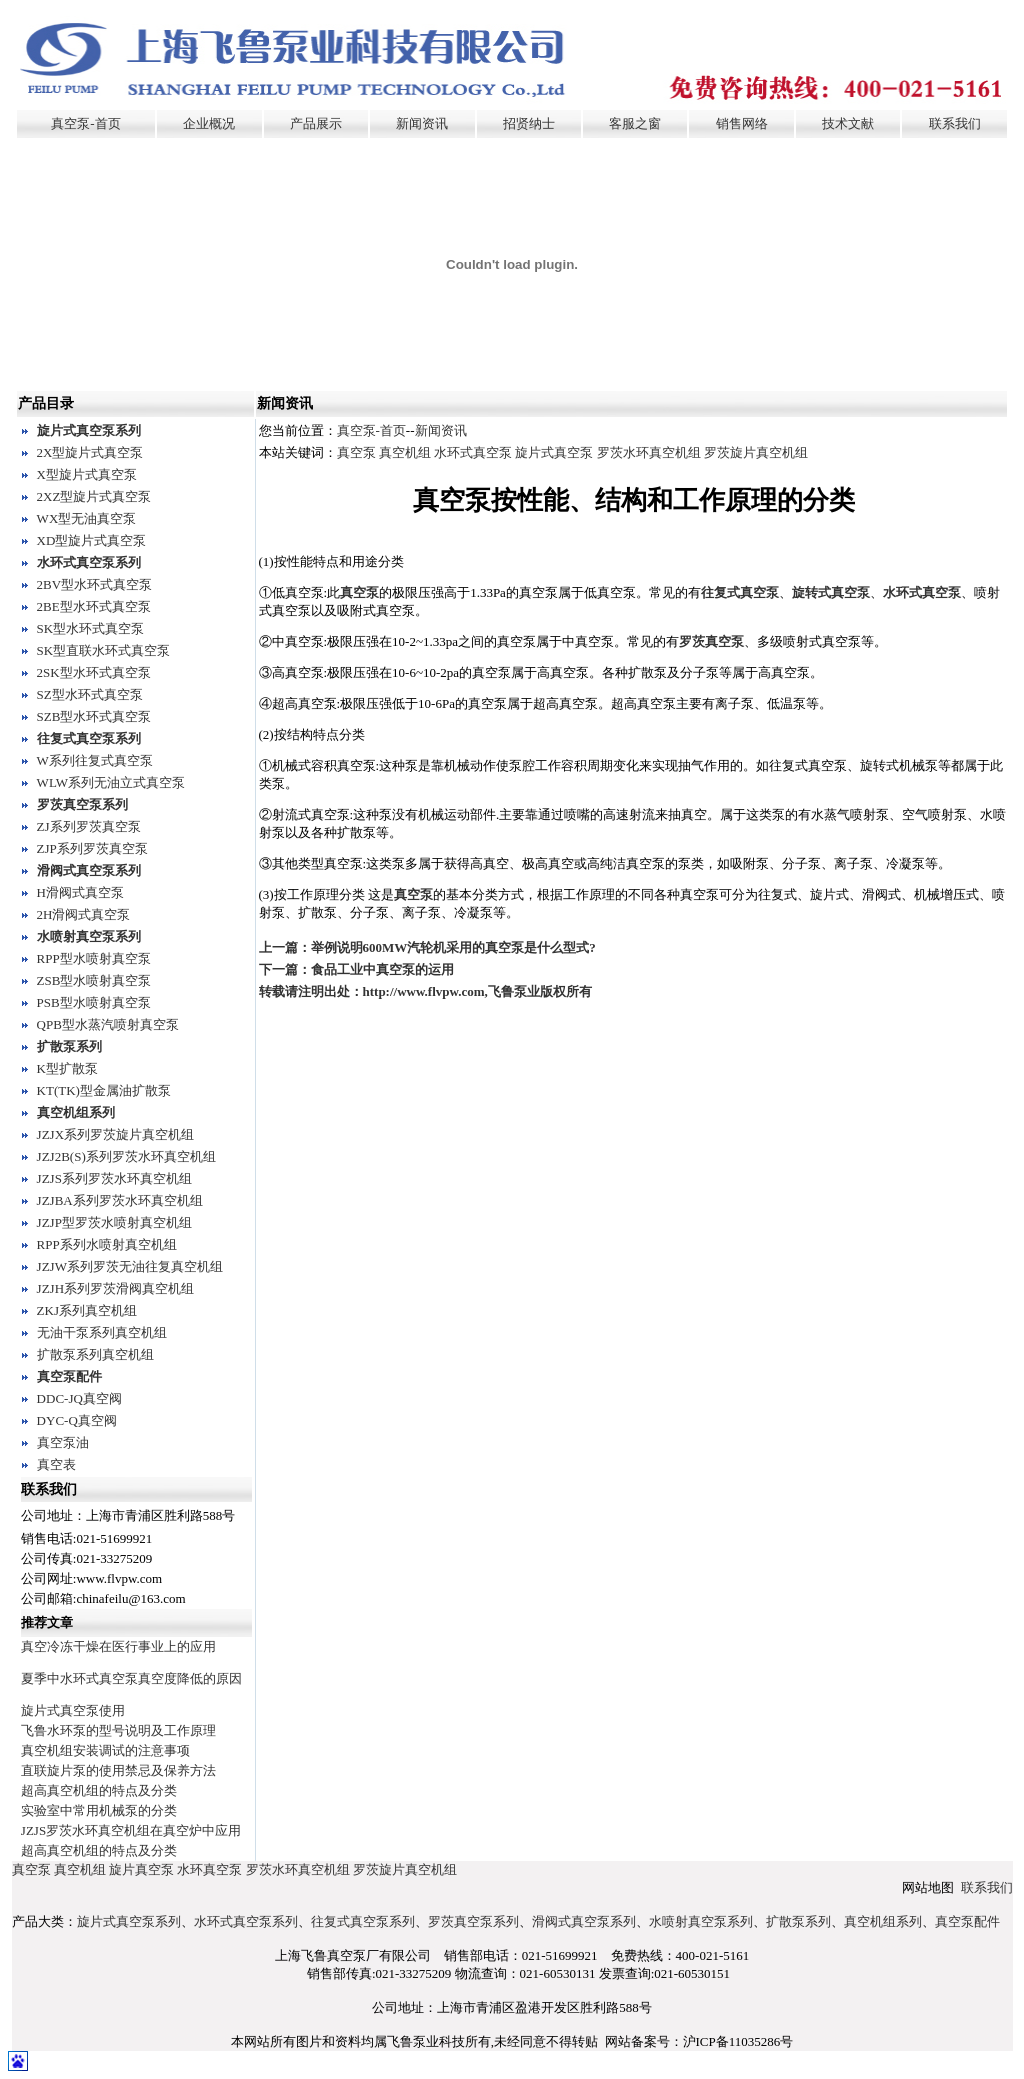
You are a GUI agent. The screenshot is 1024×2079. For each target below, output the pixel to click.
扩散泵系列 (69, 1046)
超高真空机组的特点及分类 (99, 1790)
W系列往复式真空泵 (95, 760)
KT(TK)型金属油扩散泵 (104, 1090)
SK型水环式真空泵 (91, 628)
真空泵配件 (69, 1376)
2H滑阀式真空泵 (84, 914)
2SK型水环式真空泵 (94, 672)
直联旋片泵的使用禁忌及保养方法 (118, 1770)
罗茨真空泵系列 (82, 804)
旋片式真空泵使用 (73, 1710)
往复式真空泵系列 (89, 738)
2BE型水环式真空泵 (94, 606)
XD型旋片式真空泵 (92, 540)
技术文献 (848, 123)
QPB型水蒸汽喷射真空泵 (108, 1024)
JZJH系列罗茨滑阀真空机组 (115, 1288)
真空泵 (356, 452)
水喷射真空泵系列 (89, 936)
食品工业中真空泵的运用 (382, 969)
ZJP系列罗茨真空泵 (92, 848)
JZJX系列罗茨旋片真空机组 (115, 1134)
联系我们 (955, 123)
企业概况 (209, 123)
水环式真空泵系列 (89, 562)
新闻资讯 (422, 123)
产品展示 (316, 123)
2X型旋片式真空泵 (90, 452)
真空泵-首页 (85, 123)
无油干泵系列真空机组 (102, 1332)
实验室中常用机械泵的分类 (99, 1810)
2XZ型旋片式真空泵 (94, 496)
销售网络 (742, 123)
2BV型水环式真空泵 (95, 584)
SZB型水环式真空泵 (94, 716)
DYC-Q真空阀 (77, 1420)
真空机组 (405, 452)
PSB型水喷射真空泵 (94, 1002)
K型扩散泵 (67, 1068)
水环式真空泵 (473, 452)
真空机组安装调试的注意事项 (105, 1750)
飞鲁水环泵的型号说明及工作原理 (118, 1730)
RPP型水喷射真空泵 (94, 958)
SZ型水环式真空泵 (90, 694)
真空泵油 (63, 1442)
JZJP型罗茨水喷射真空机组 (114, 1222)
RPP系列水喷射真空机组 (107, 1244)
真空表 (56, 1464)
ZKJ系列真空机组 (87, 1310)
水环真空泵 (209, 1869)
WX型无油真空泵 (87, 518)
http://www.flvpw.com (424, 991)
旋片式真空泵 (554, 452)
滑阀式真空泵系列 (89, 870)
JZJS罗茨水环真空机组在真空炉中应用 (131, 1830)
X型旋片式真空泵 (87, 474)
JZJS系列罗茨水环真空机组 (114, 1178)
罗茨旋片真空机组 (756, 452)
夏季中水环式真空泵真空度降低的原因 (131, 1678)
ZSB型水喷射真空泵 (94, 980)
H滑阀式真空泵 (80, 892)
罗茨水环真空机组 (649, 452)
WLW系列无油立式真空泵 (111, 782)
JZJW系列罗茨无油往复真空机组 (130, 1266)
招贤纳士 (529, 123)
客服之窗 (635, 123)
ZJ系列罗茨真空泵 (89, 826)
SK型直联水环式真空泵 (104, 650)
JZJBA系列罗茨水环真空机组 (120, 1200)
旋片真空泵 (141, 1869)
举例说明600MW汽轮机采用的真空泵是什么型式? (453, 947)
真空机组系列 (76, 1112)
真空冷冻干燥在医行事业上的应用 (118, 1646)
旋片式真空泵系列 (89, 430)
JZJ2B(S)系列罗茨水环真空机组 (126, 1156)
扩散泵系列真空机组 (95, 1354)
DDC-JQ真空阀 (79, 1398)
